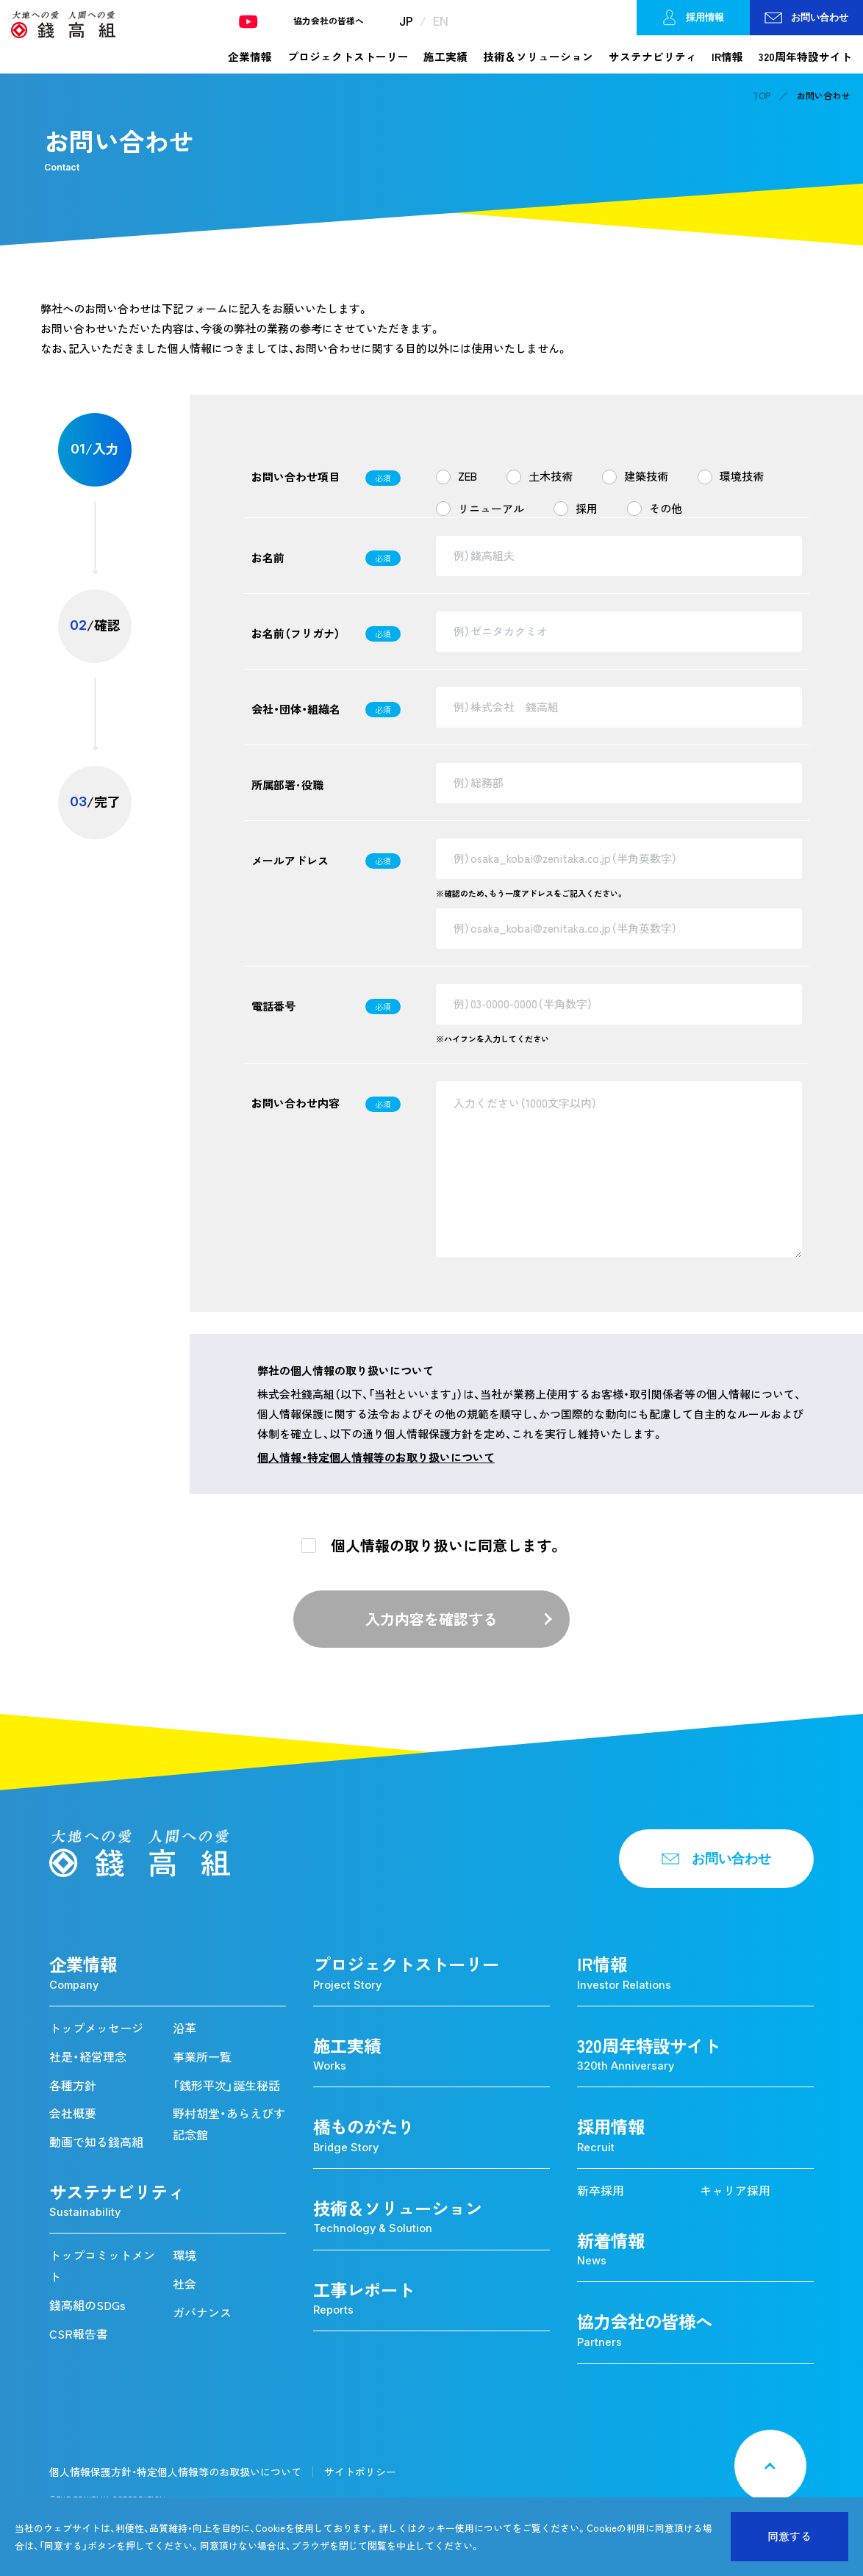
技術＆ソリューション (538, 57)
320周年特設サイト (805, 57)
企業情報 (250, 57)
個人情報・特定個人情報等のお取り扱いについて (376, 1457)
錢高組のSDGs (87, 2305)
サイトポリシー (360, 2471)
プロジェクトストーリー (348, 57)
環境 (184, 2255)
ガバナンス (202, 2312)
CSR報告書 (78, 2333)
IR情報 (727, 57)
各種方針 (72, 2085)
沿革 (184, 2028)
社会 (184, 2283)
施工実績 (445, 57)
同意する (789, 2536)
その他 (665, 509)
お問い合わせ (806, 17)
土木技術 (551, 476)
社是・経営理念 (87, 2056)
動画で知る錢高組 (96, 2141)
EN (440, 21)
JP (406, 21)
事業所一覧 (202, 2056)
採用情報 (693, 17)
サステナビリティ (653, 57)
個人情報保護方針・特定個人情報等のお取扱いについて (175, 2471)
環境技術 (742, 476)
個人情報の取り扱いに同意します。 (446, 1545)
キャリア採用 (735, 2190)
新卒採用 (600, 2190)
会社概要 (72, 2113)
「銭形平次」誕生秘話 (226, 2085)
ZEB (467, 476)
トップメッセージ (96, 2028)
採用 (587, 509)
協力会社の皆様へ (328, 21)
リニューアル (491, 509)
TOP (761, 95)
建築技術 (646, 476)
